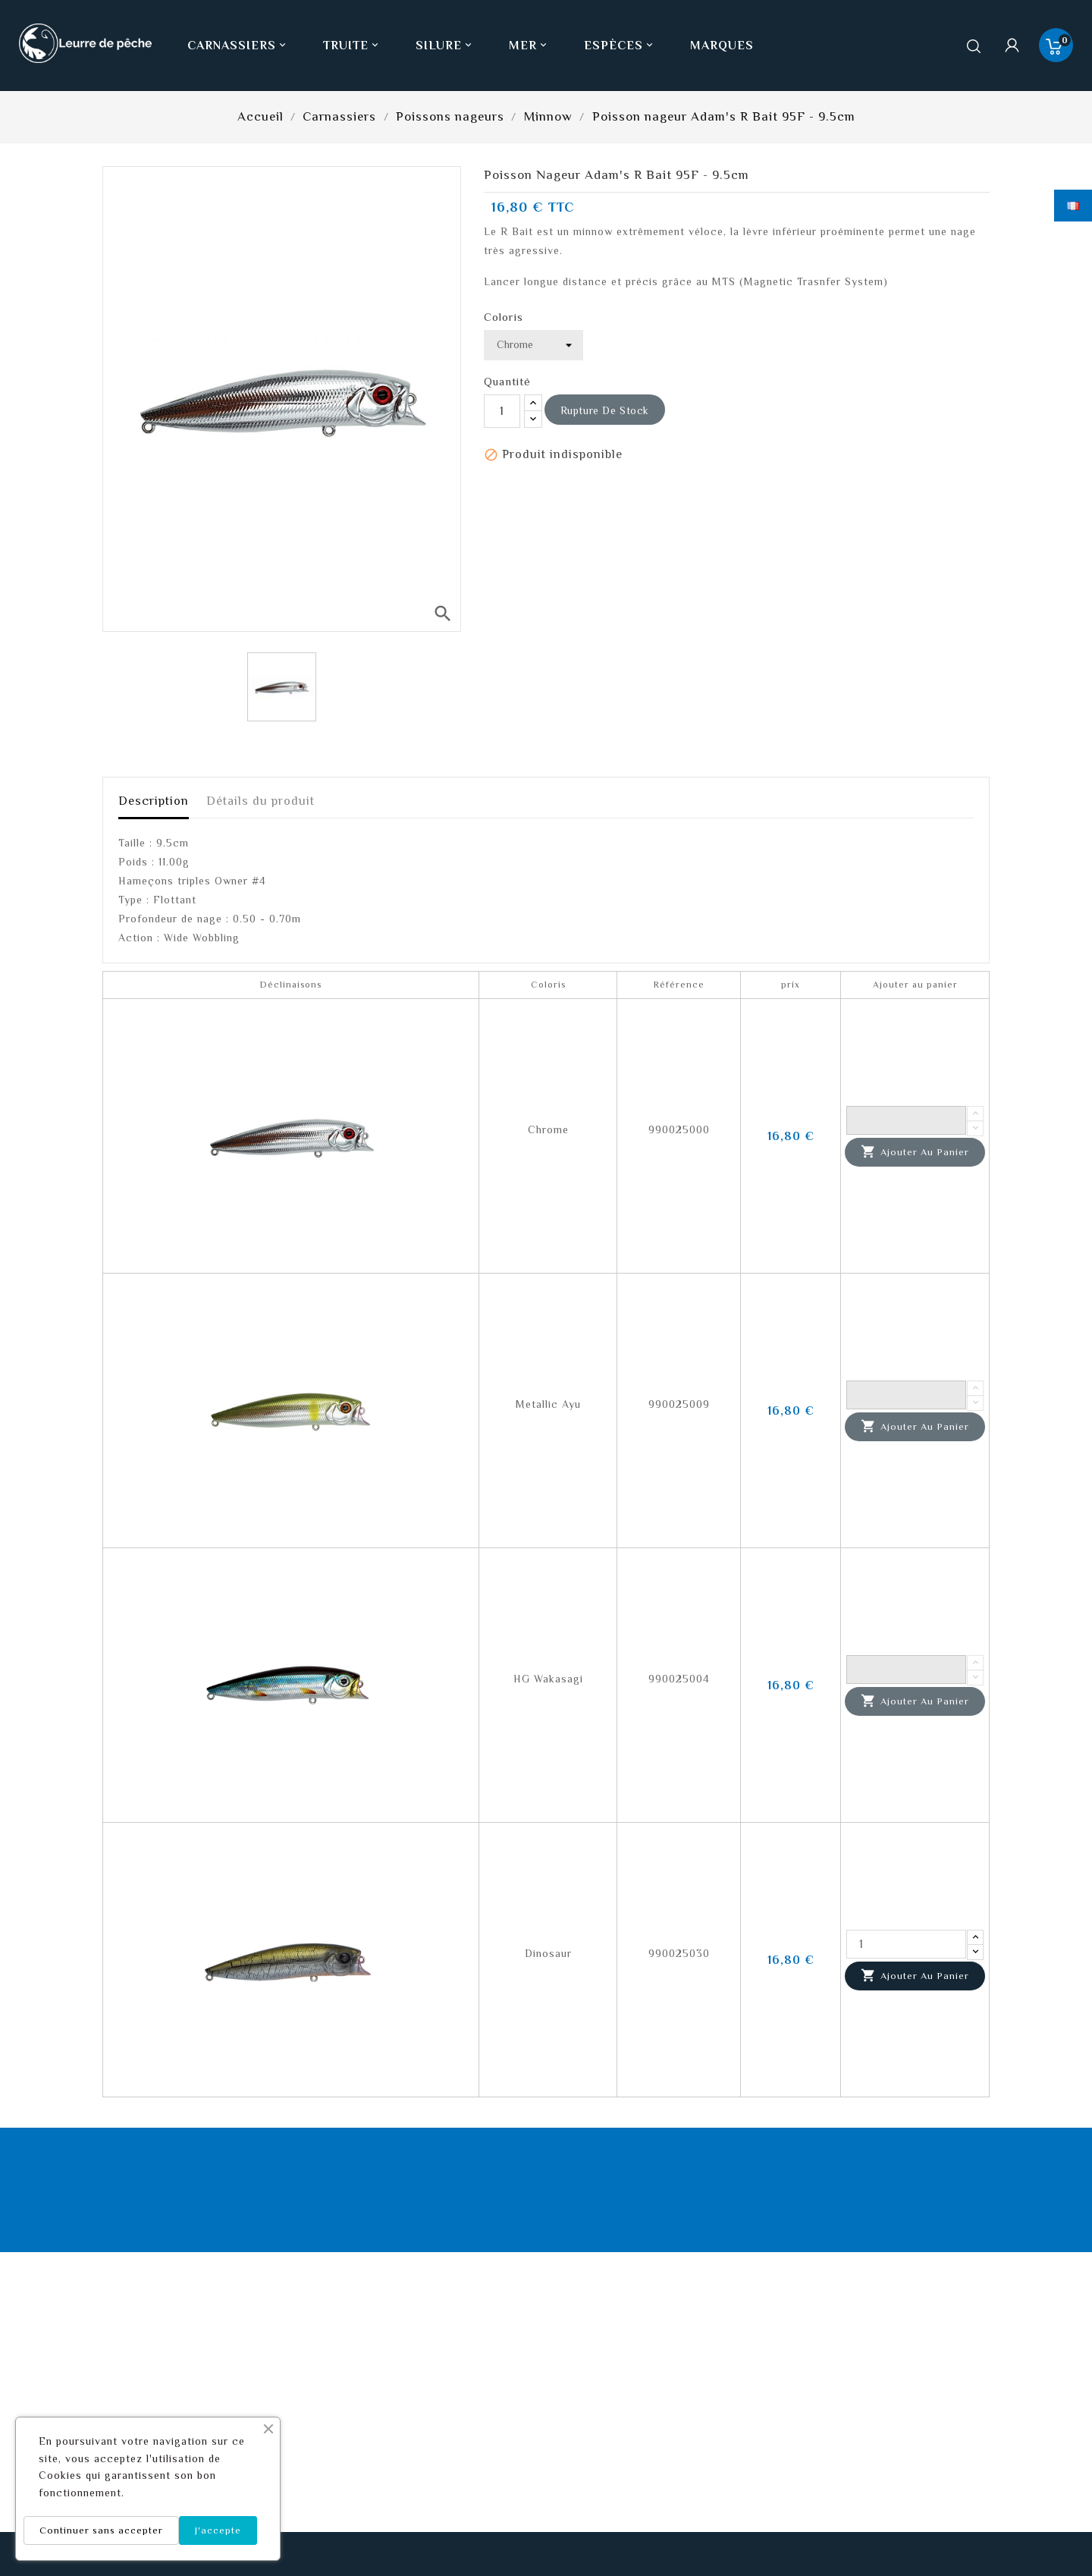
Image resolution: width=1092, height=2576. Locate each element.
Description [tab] (153, 801)
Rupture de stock (605, 410)
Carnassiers (238, 45)
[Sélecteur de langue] (1073, 205)
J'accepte (218, 2530)
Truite (352, 45)
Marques (722, 45)
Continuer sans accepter (101, 2530)
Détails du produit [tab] (260, 801)
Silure (445, 45)
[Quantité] (502, 411)
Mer (529, 45)
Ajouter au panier (915, 1152)
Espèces (620, 45)
